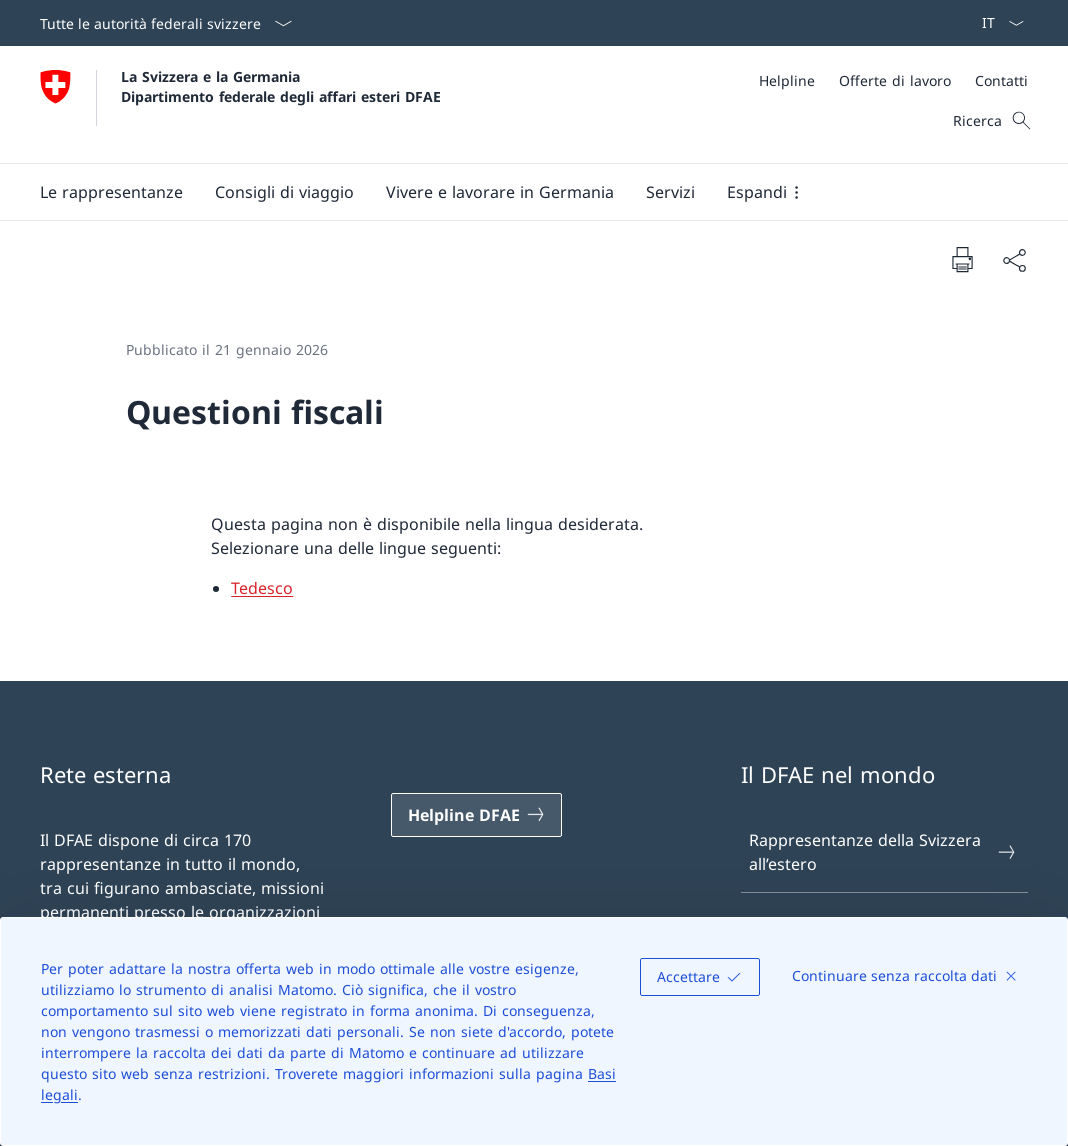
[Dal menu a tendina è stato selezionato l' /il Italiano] (996, 23)
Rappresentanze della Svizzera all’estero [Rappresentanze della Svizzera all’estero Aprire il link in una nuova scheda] (883, 852)
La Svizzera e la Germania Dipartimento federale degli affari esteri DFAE (281, 86)
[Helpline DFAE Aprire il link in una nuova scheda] (477, 815)
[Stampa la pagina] (962, 259)
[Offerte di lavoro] (895, 80)
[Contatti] (1001, 80)
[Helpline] (787, 80)
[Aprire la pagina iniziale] (240, 104)
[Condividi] (1014, 260)
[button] (111, 192)
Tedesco (262, 588)
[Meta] (893, 80)
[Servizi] (670, 192)
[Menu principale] (518, 192)
